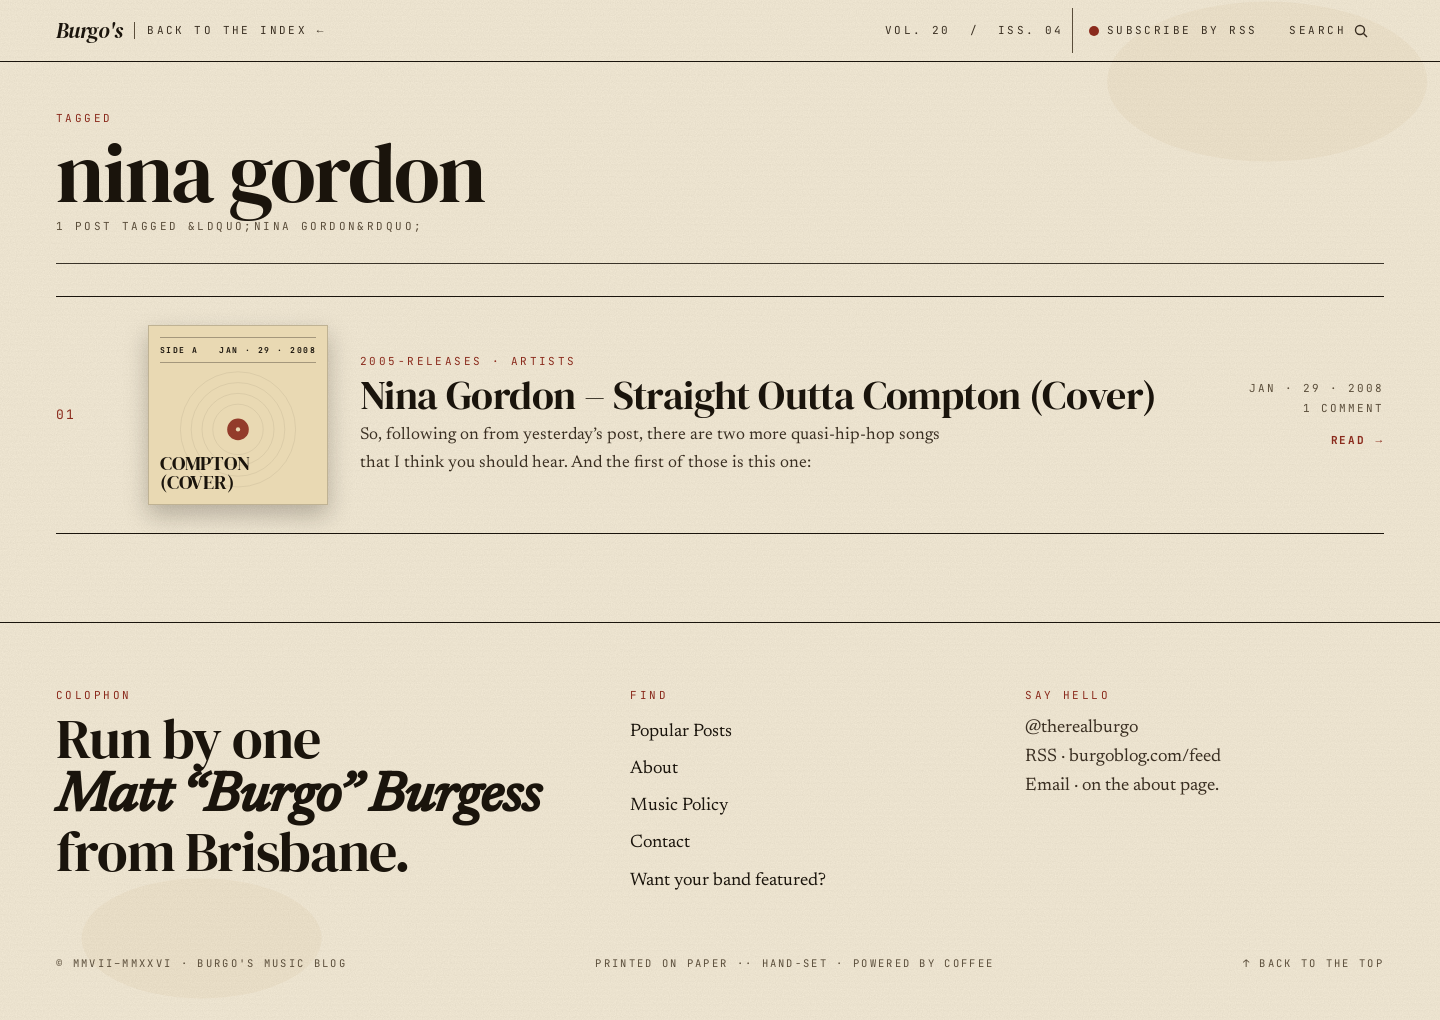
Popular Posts (681, 732)
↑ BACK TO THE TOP (1313, 963)
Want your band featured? (728, 881)
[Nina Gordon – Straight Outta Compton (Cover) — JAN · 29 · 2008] (720, 415)
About (654, 769)
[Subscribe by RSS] (1173, 30)
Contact (660, 843)
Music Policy (679, 806)
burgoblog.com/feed (1145, 757)
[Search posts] (1328, 30)
